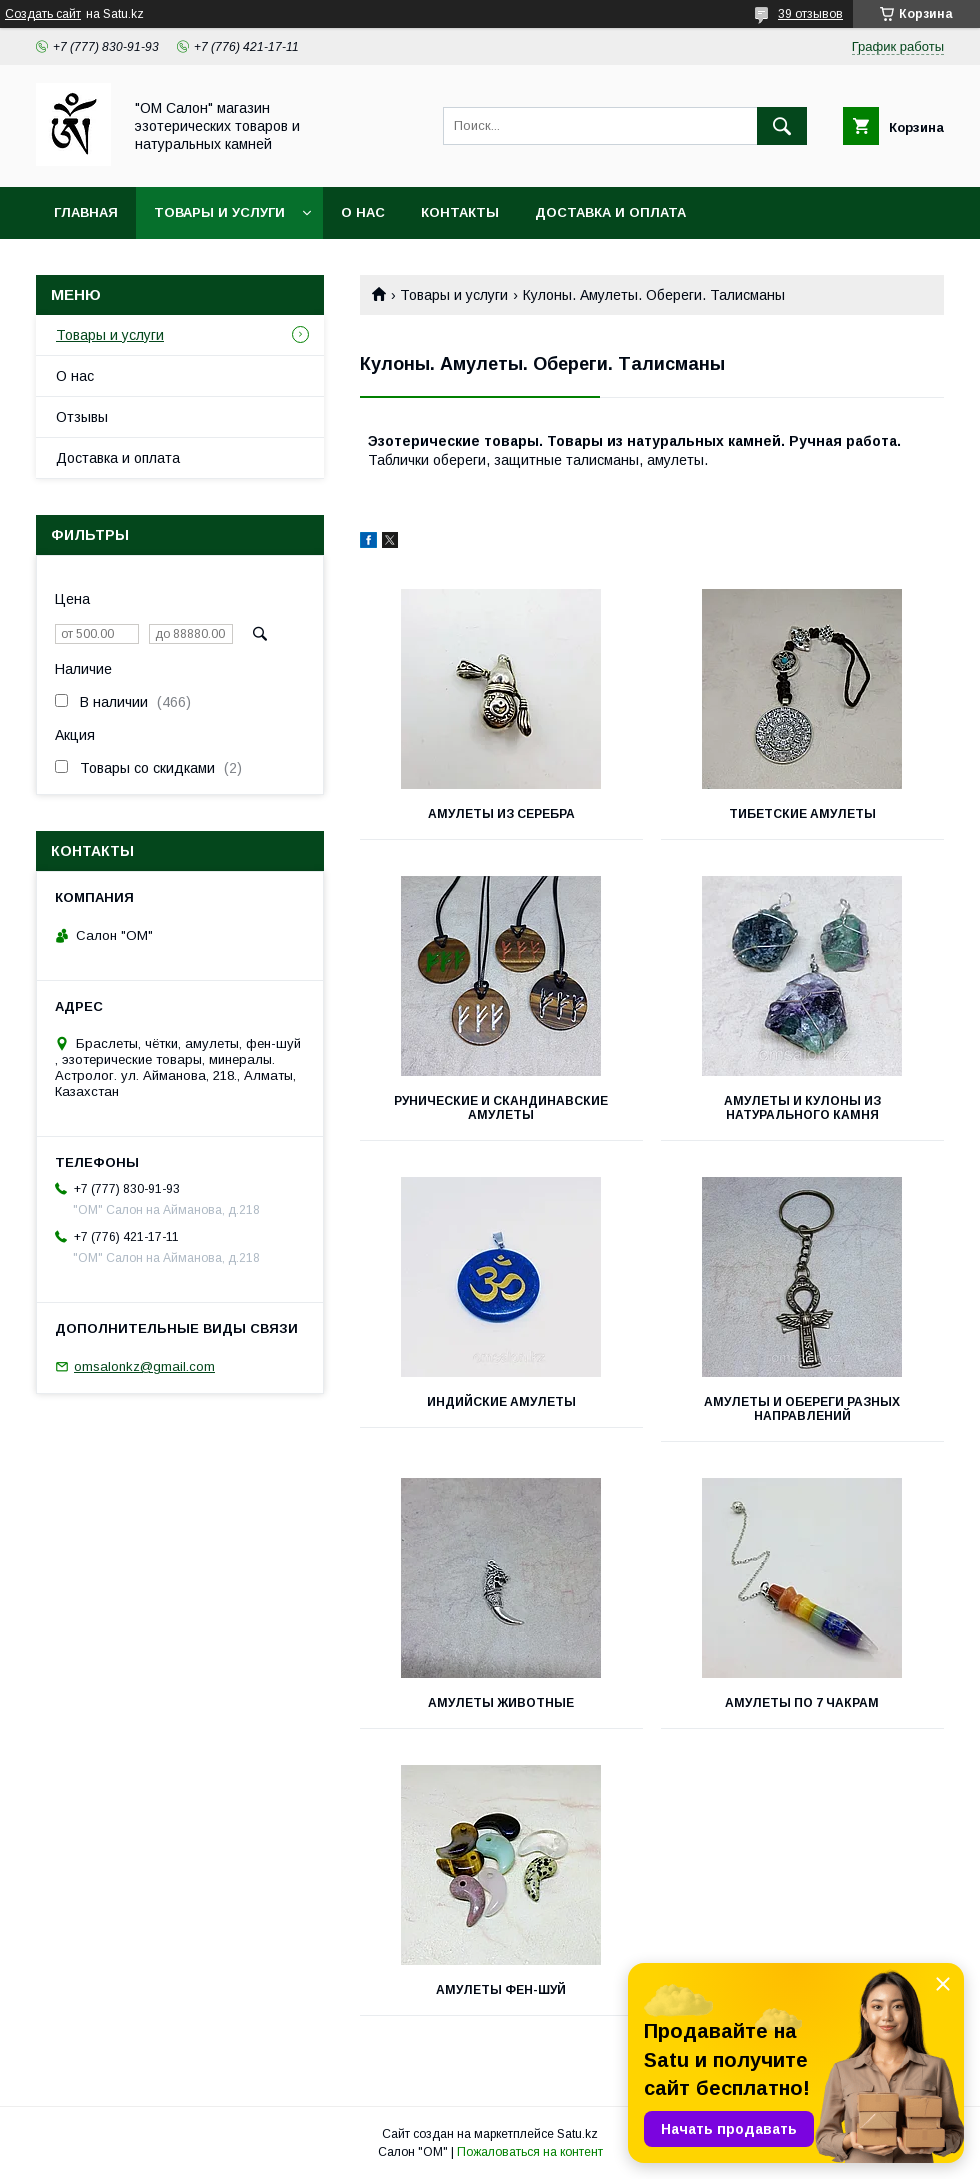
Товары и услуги (219, 212)
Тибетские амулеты (802, 814)
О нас (363, 212)
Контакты (460, 212)
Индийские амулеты (501, 1402)
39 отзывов (810, 14)
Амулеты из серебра (501, 814)
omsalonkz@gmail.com (144, 1366)
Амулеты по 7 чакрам (802, 1703)
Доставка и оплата (610, 212)
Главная (86, 212)
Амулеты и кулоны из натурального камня (802, 1108)
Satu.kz (577, 2134)
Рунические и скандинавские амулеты (501, 1108)
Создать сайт (43, 14)
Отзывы (82, 417)
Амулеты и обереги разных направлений (802, 1409)
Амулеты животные (501, 1703)
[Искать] (782, 126)
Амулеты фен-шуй (501, 1990)
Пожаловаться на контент (530, 2152)
